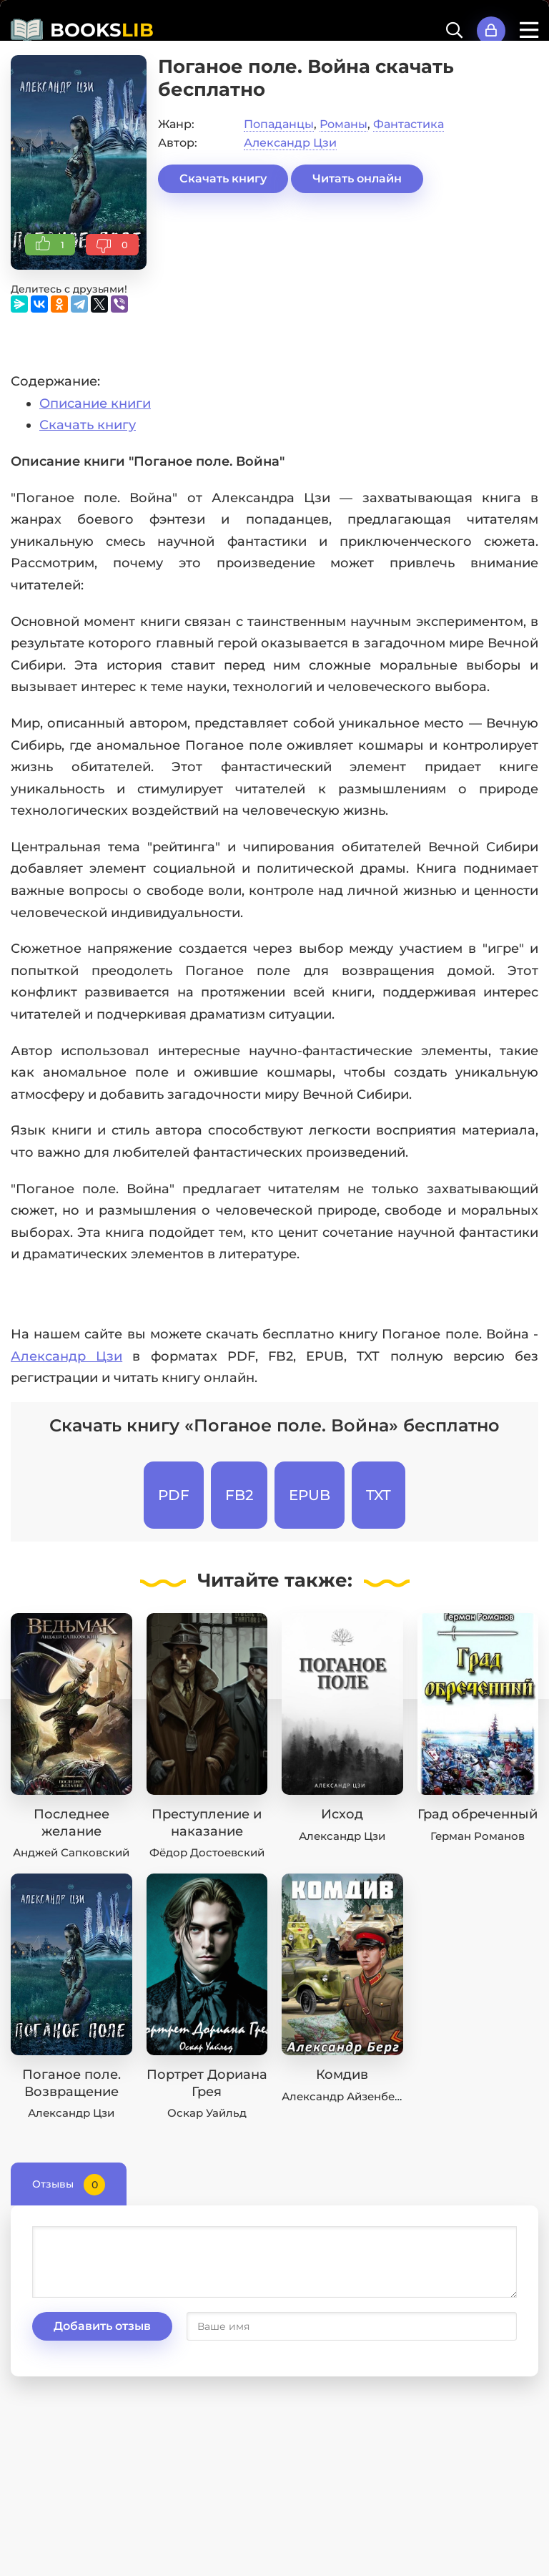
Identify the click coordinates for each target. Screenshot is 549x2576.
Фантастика (408, 124)
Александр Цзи (290, 143)
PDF (173, 1495)
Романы (343, 124)
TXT (378, 1495)
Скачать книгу (223, 178)
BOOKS (102, 30)
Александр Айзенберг (344, 2096)
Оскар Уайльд (207, 2113)
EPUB (309, 1495)
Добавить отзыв (102, 2326)
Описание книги (95, 403)
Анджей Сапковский (71, 1852)
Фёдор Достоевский (206, 1852)
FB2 (239, 1495)
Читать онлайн (357, 178)
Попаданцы (279, 124)
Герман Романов (477, 1836)
